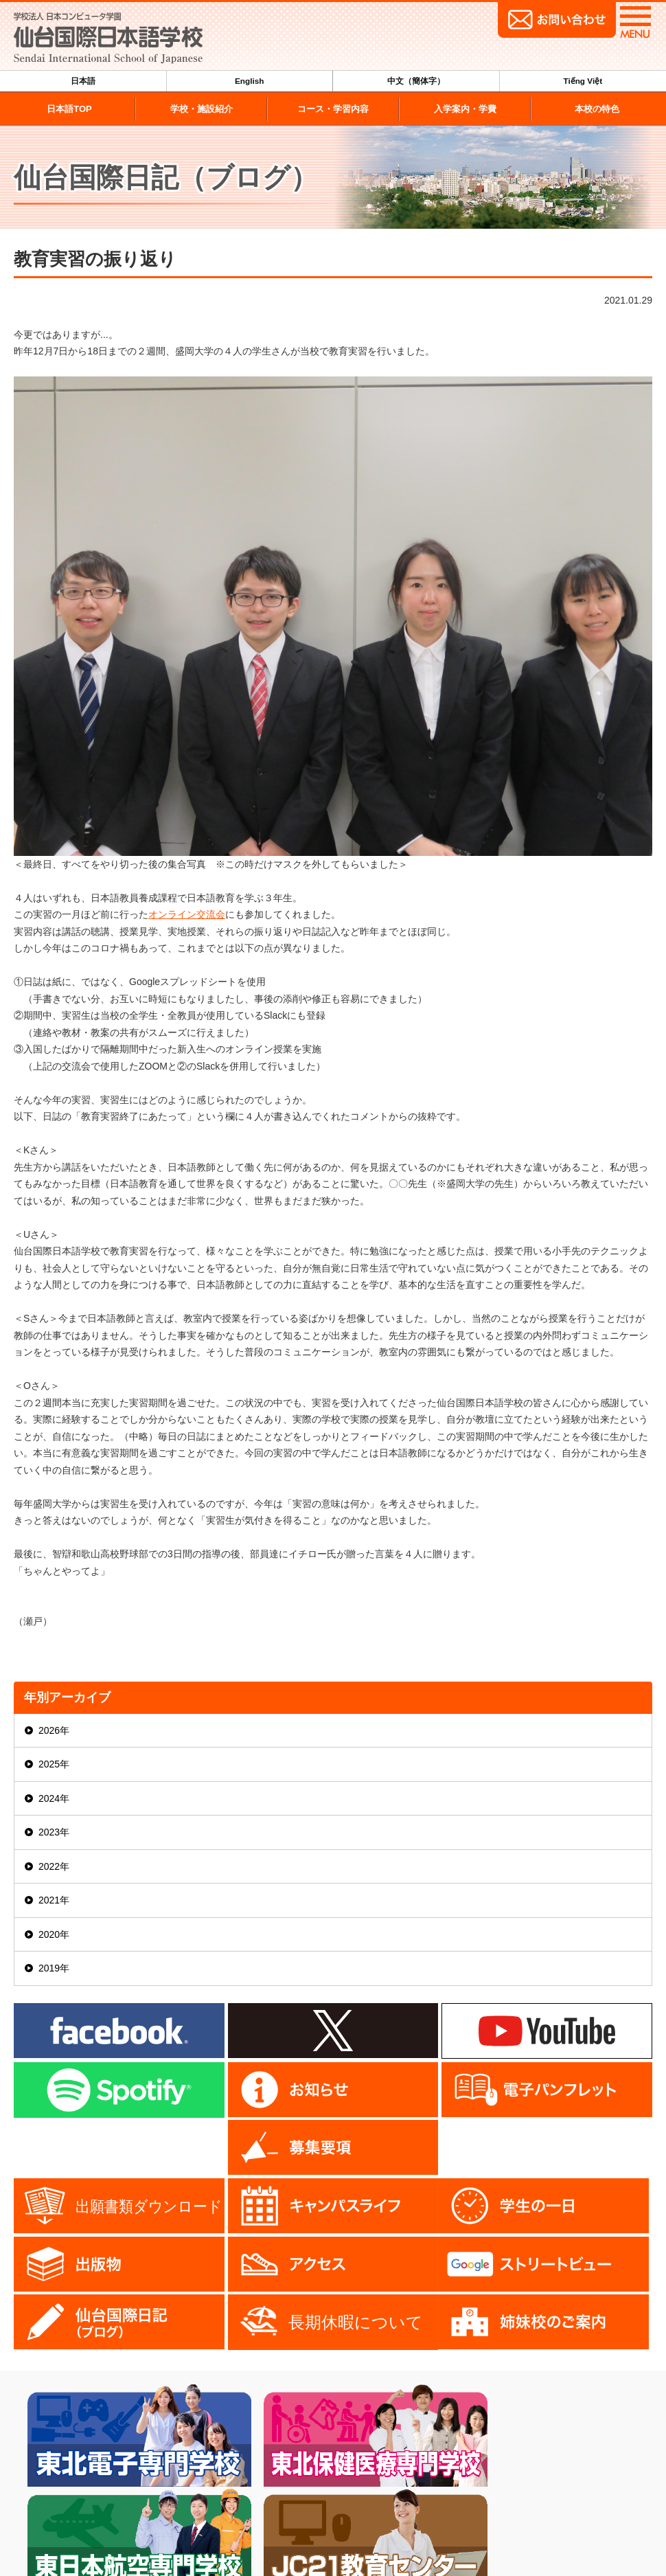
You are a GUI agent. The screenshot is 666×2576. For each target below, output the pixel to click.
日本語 (83, 81)
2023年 (53, 1832)
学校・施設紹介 (201, 109)
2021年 (53, 1900)
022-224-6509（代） (81, 2537)
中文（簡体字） (416, 81)
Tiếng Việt (583, 81)
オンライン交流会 (186, 914)
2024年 (53, 1798)
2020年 (53, 1934)
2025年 (53, 1764)
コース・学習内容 (333, 109)
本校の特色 (597, 109)
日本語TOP (69, 109)
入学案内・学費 (465, 109)
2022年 (53, 1866)
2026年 (53, 1730)
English (249, 81)
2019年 (53, 1968)
